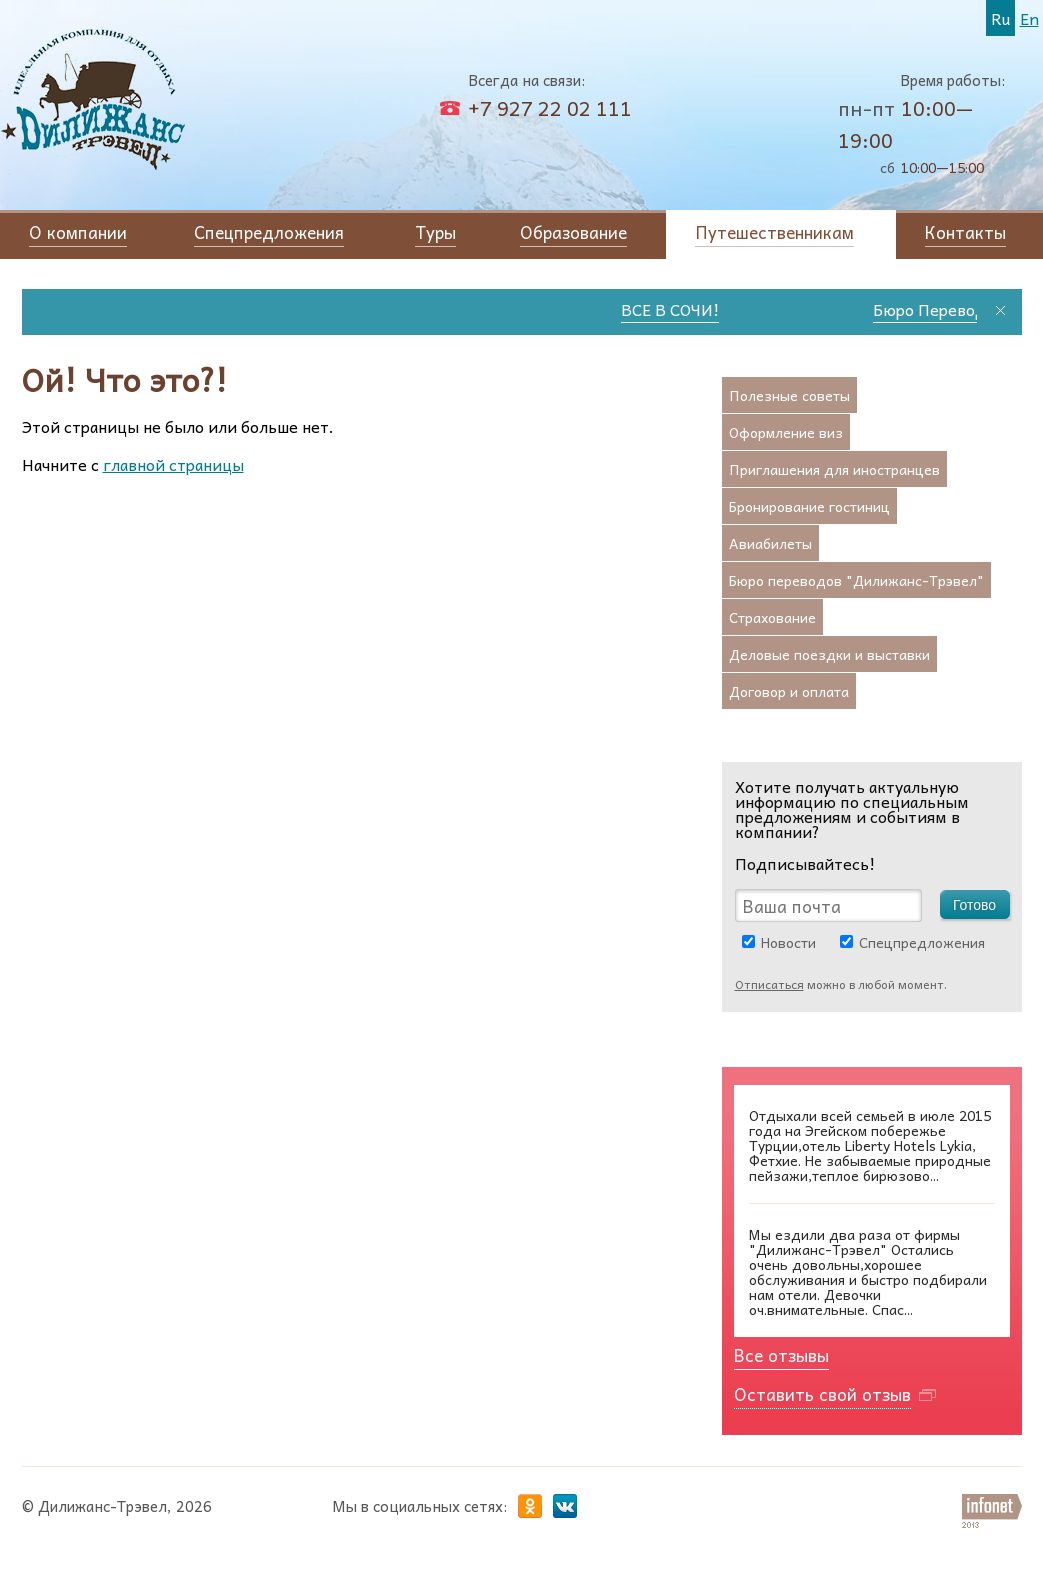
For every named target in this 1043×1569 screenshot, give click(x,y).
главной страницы (173, 464)
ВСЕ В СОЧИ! (681, 309)
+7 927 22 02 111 (550, 108)
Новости (788, 942)
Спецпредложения (922, 942)
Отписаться (769, 984)
